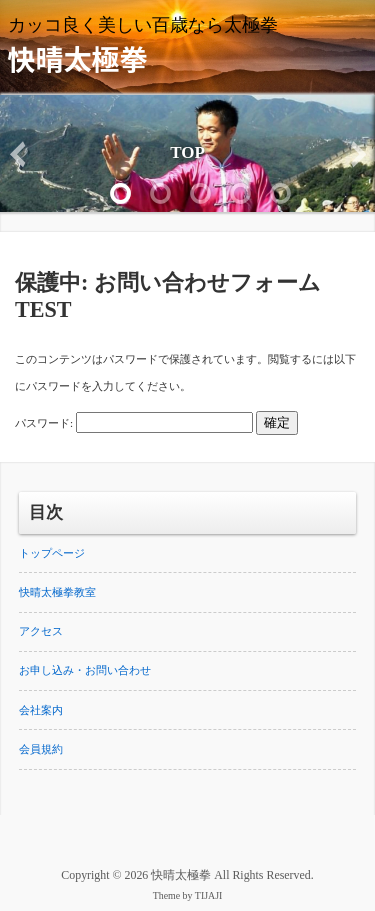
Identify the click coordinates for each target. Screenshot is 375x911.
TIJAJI (209, 895)
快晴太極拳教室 (57, 592)
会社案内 (41, 710)
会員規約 (41, 749)
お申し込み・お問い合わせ (85, 670)
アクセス (41, 631)
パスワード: (134, 423)
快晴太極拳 (78, 58)
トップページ (52, 553)
